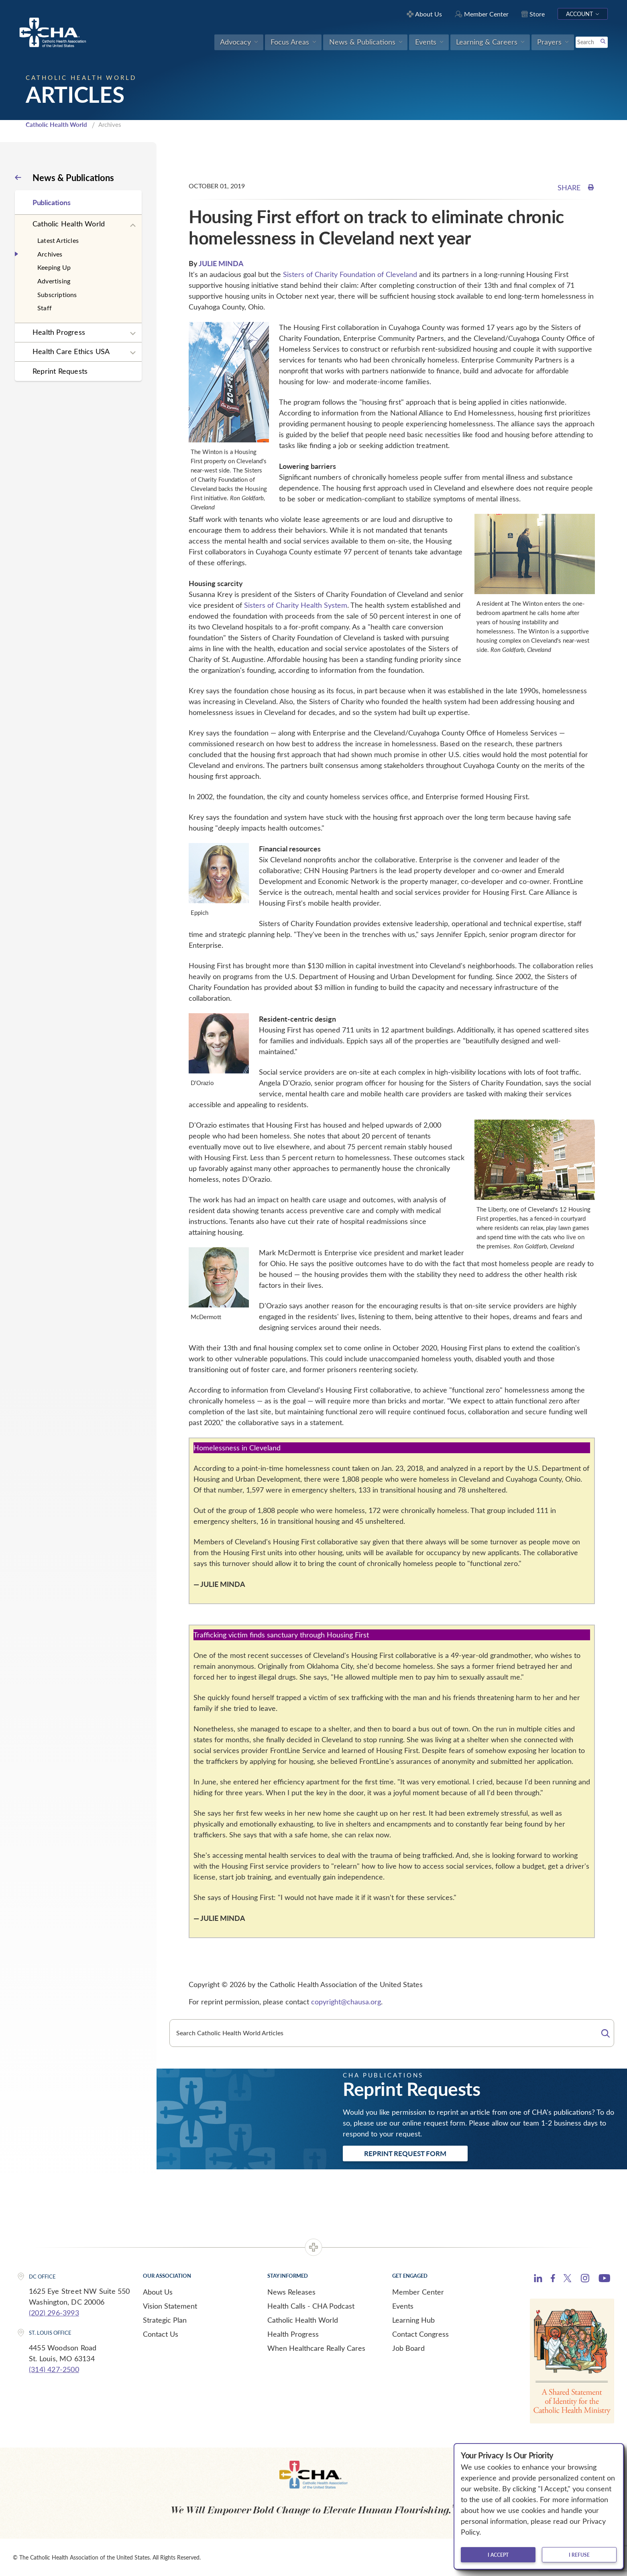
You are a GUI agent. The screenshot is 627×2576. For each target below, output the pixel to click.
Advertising (53, 281)
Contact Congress (420, 2334)
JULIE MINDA (221, 263)
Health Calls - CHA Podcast (310, 2306)
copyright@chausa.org (346, 2001)
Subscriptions (57, 294)
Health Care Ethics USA (71, 351)
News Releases (291, 2292)
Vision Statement (170, 2306)
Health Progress (59, 332)
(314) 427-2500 (54, 2369)
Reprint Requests (60, 371)
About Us (158, 2292)
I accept (498, 2555)
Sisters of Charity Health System (295, 605)
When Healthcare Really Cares (316, 2348)
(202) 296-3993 (54, 2312)
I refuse (579, 2555)
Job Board (408, 2348)
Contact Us (160, 2334)
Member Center (418, 2292)
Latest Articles (58, 240)
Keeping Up (54, 267)
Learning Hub (413, 2320)
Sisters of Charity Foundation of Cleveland (350, 274)
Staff (44, 307)
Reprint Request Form (405, 2153)
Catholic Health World (56, 124)
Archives (50, 254)
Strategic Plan (165, 2320)
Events (402, 2306)
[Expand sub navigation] (133, 226)
